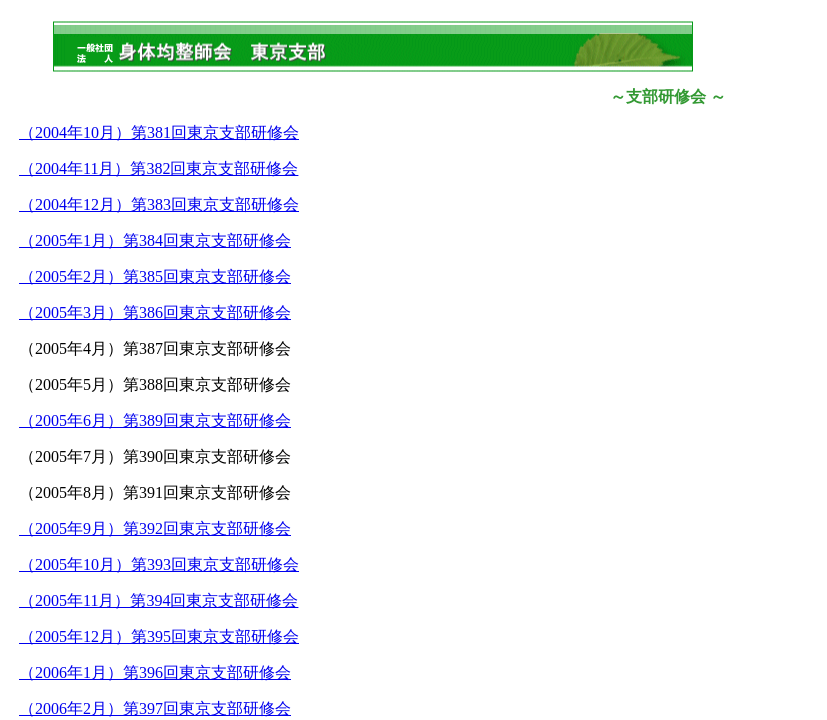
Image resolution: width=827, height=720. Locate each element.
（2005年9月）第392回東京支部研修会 (155, 528)
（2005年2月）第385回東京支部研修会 (155, 276)
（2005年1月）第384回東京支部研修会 (155, 240)
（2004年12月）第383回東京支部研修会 (159, 204)
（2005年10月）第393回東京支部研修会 (159, 564)
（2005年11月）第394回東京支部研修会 (158, 600)
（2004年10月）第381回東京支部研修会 (159, 132)
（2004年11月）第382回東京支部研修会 (158, 168)
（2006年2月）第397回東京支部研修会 (155, 708)
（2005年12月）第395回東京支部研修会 (159, 636)
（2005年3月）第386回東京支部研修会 (155, 312)
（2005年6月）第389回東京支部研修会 (155, 420)
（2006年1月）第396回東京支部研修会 (155, 672)
